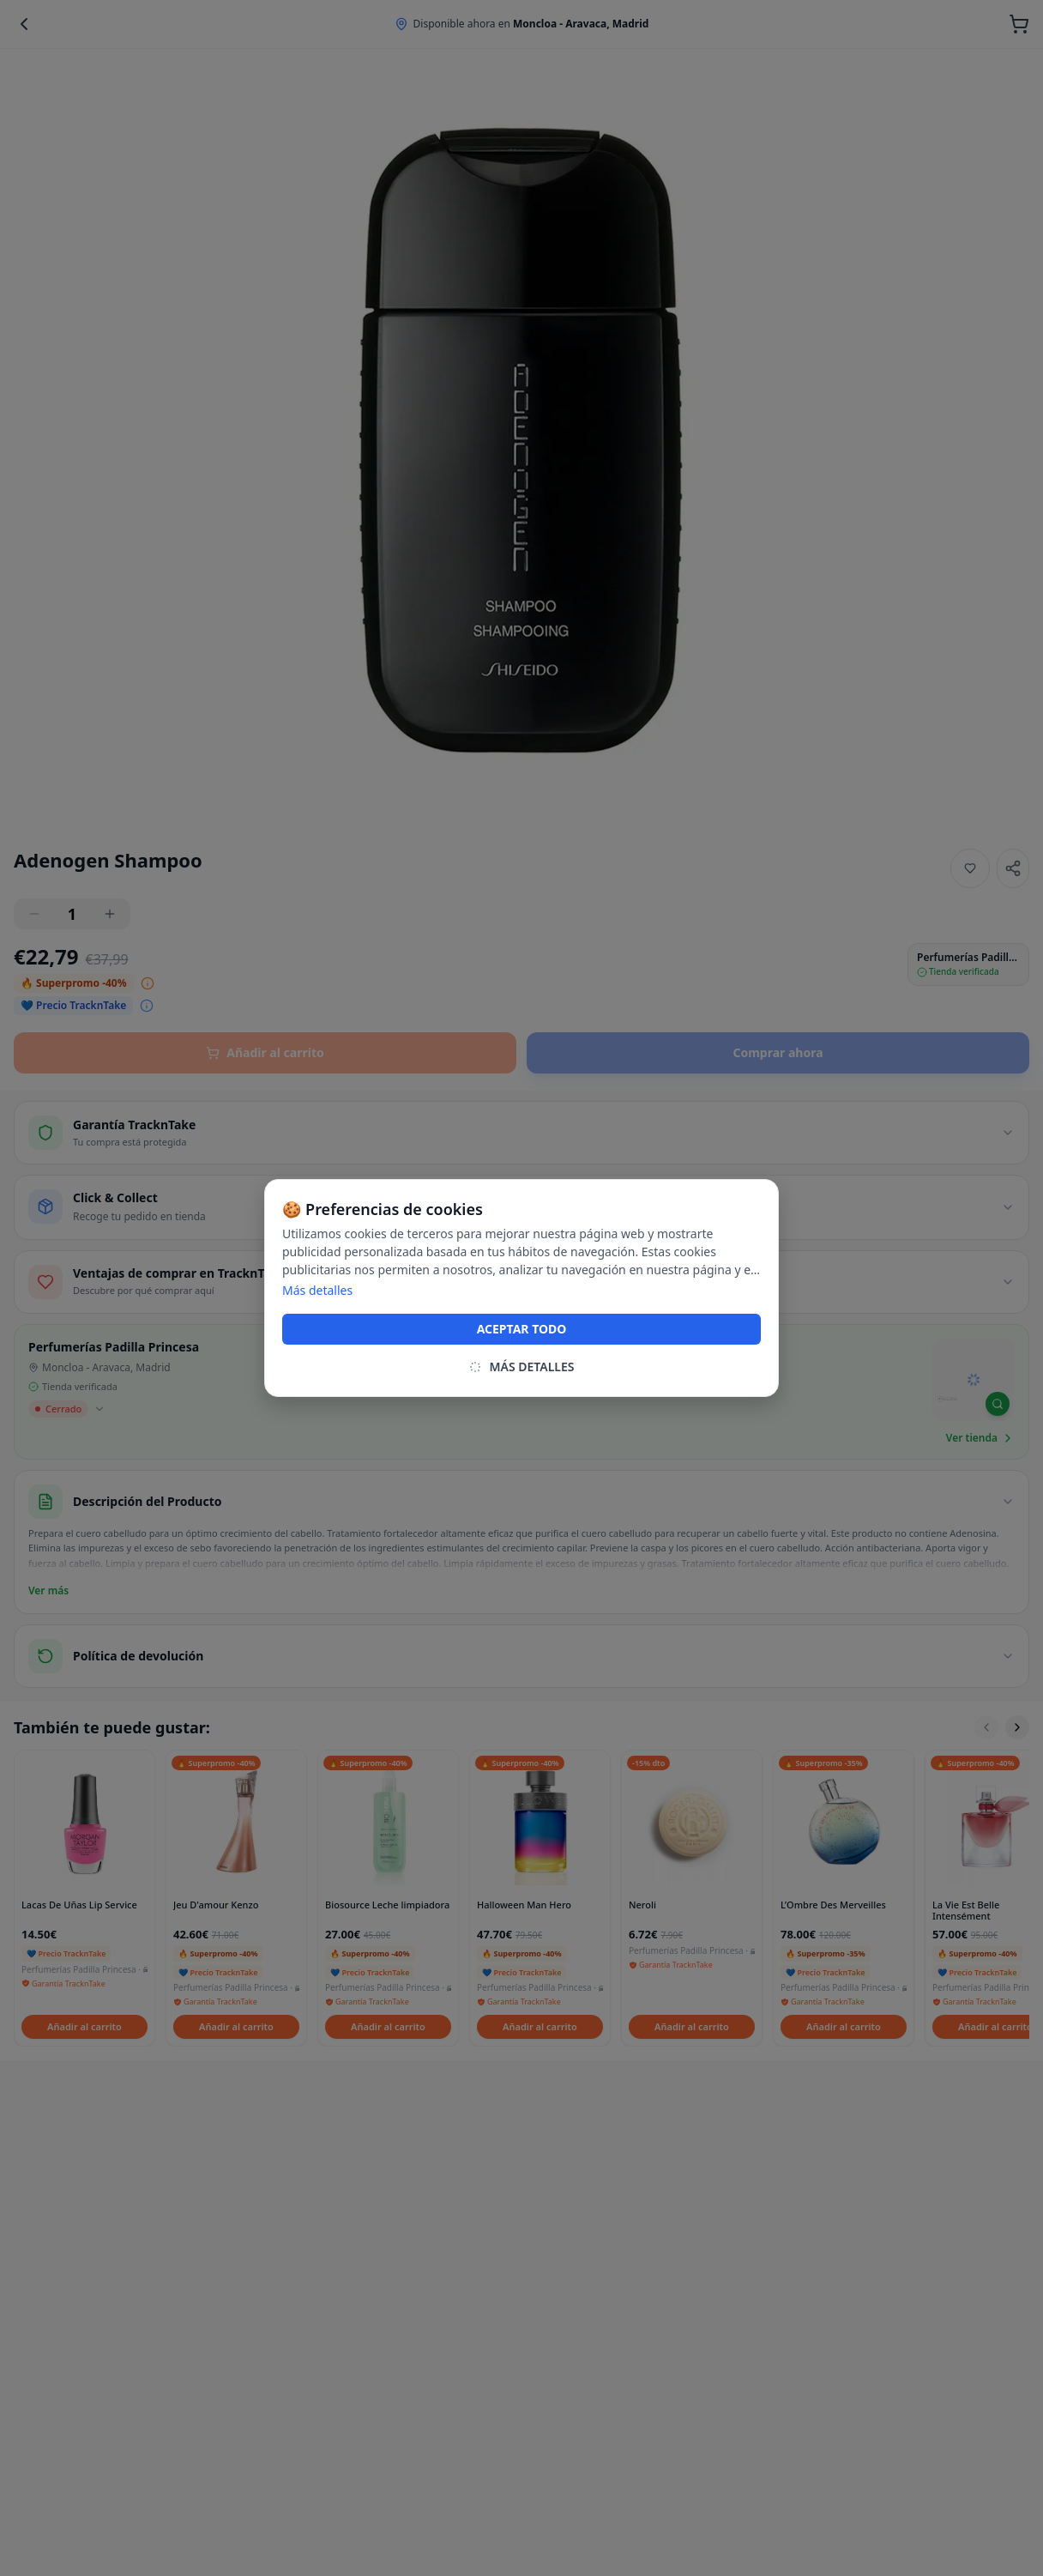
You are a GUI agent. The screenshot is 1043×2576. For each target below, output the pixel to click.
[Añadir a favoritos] (970, 868)
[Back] (24, 24)
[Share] (1013, 868)
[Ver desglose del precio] (147, 983)
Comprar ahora (778, 1052)
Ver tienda (980, 1438)
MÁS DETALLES (521, 1366)
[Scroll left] (986, 1727)
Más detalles (317, 1290)
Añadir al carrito (264, 1052)
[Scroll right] (1017, 1727)
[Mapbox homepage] (947, 1406)
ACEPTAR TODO (522, 1329)
